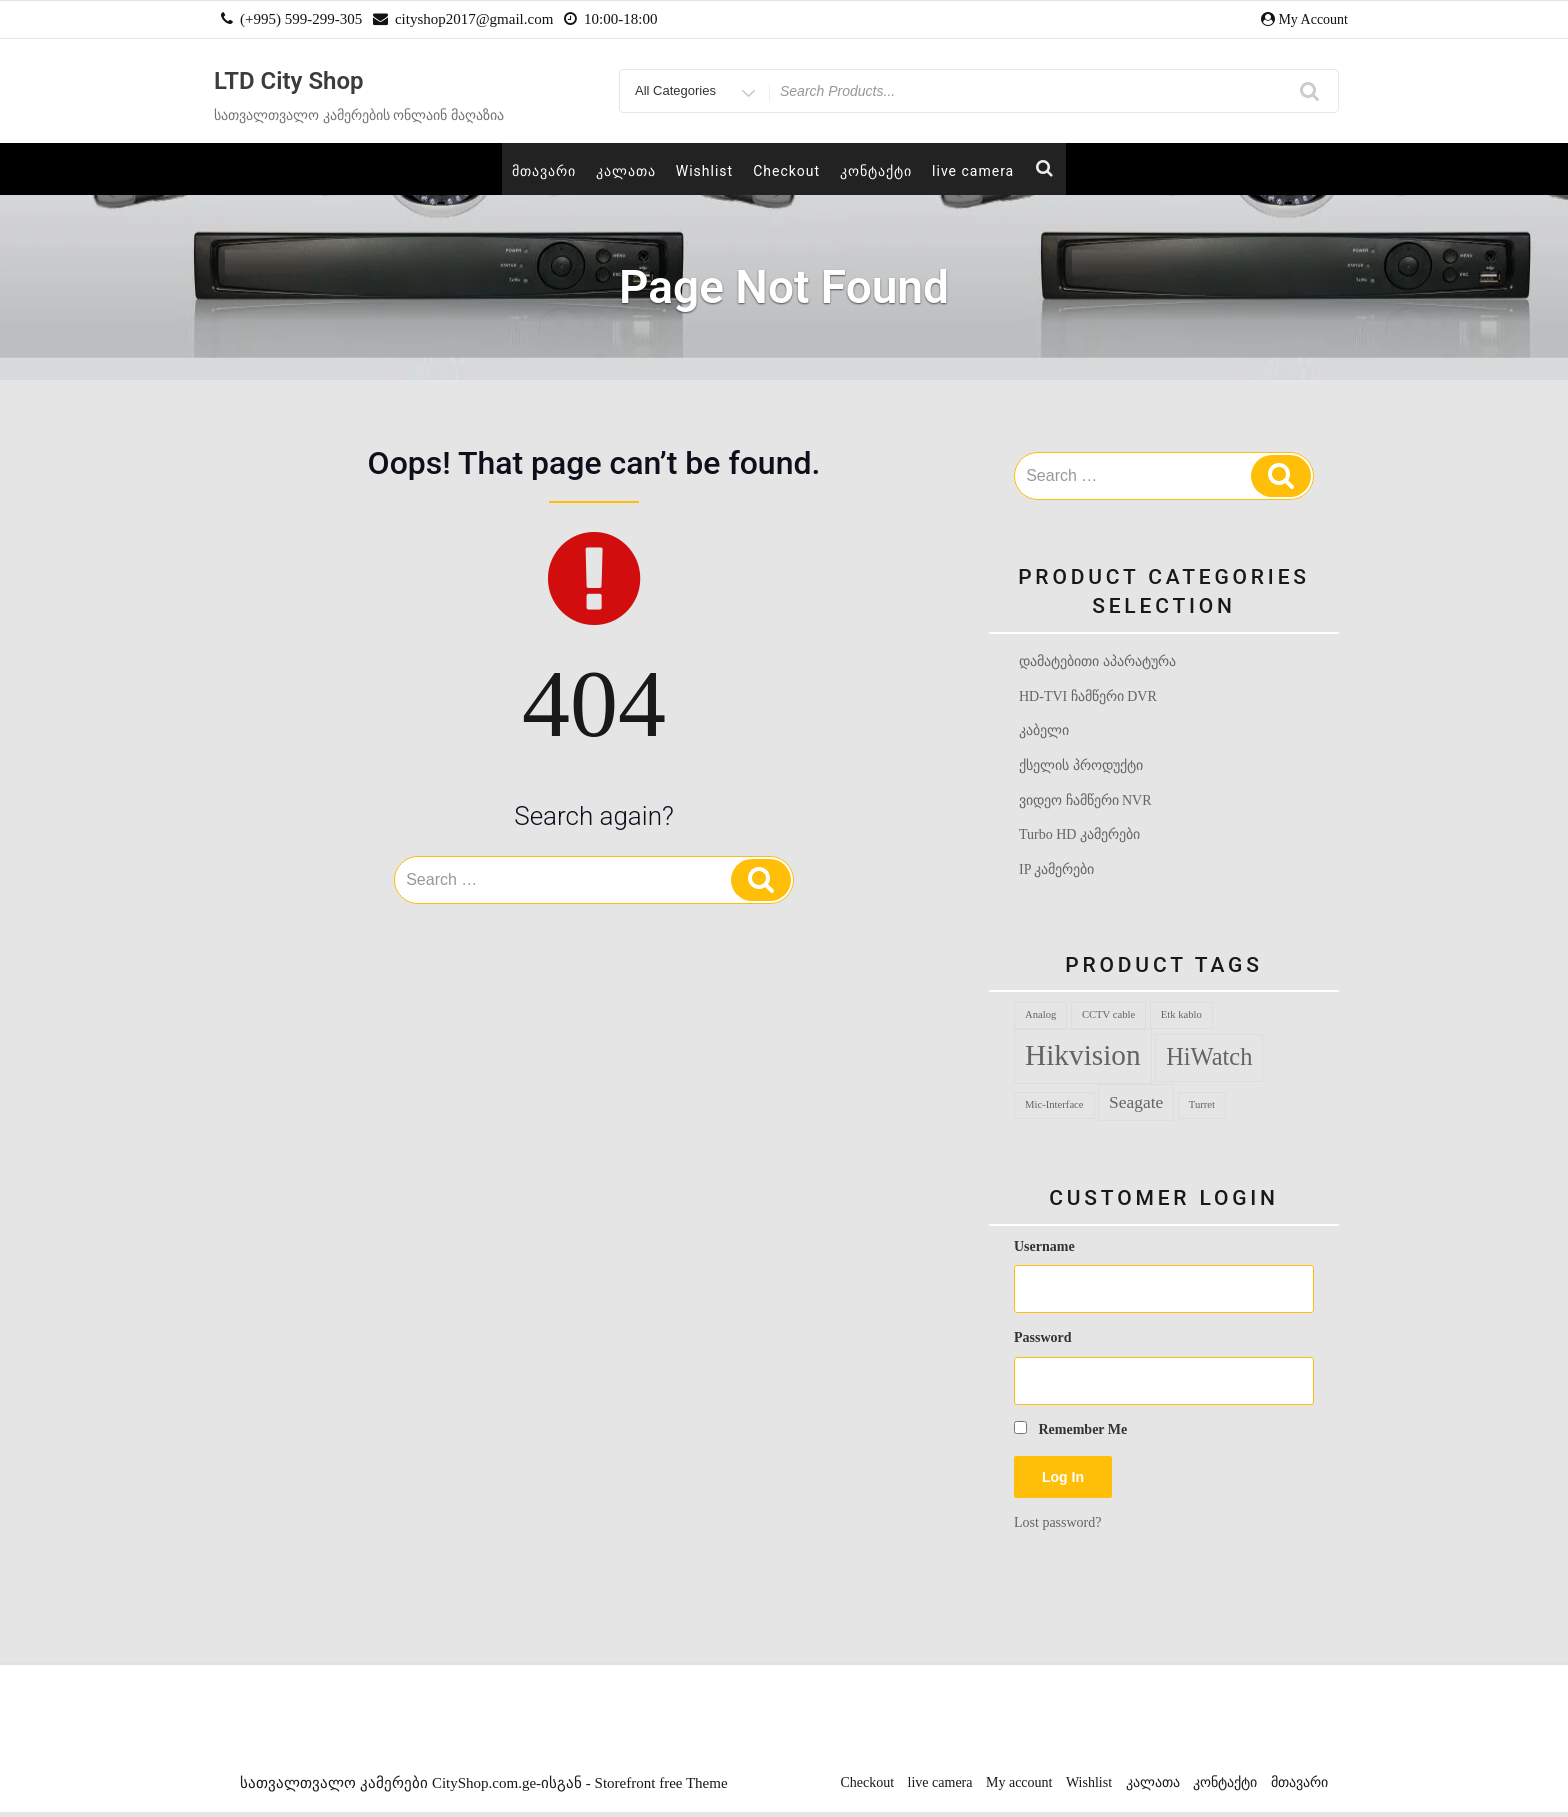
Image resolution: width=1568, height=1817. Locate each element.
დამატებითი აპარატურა (1097, 661)
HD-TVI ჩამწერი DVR (1088, 696)
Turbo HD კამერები (1079, 838)
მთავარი (544, 171)
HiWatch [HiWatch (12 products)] (1209, 1061)
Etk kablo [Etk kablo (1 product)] (1181, 1019)
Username (1044, 1251)
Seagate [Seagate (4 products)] (1136, 1107)
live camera (973, 171)
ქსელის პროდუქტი (1081, 767)
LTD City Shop (289, 81)
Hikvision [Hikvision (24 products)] (1083, 1060)
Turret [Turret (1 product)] (1202, 1109)
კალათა (626, 171)
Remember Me (1070, 1434)
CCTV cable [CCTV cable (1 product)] (1108, 1019)
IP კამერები (1056, 873)
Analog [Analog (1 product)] (1040, 1019)
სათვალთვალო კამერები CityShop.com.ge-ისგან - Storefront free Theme (483, 1788)
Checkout (786, 171)
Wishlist (704, 171)
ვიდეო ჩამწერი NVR (1085, 802)
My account (1019, 1787)
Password (1043, 1342)
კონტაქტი (876, 171)
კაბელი (1044, 732)
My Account (1313, 19)
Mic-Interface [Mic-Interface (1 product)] (1054, 1109)
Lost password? (1058, 1526)
